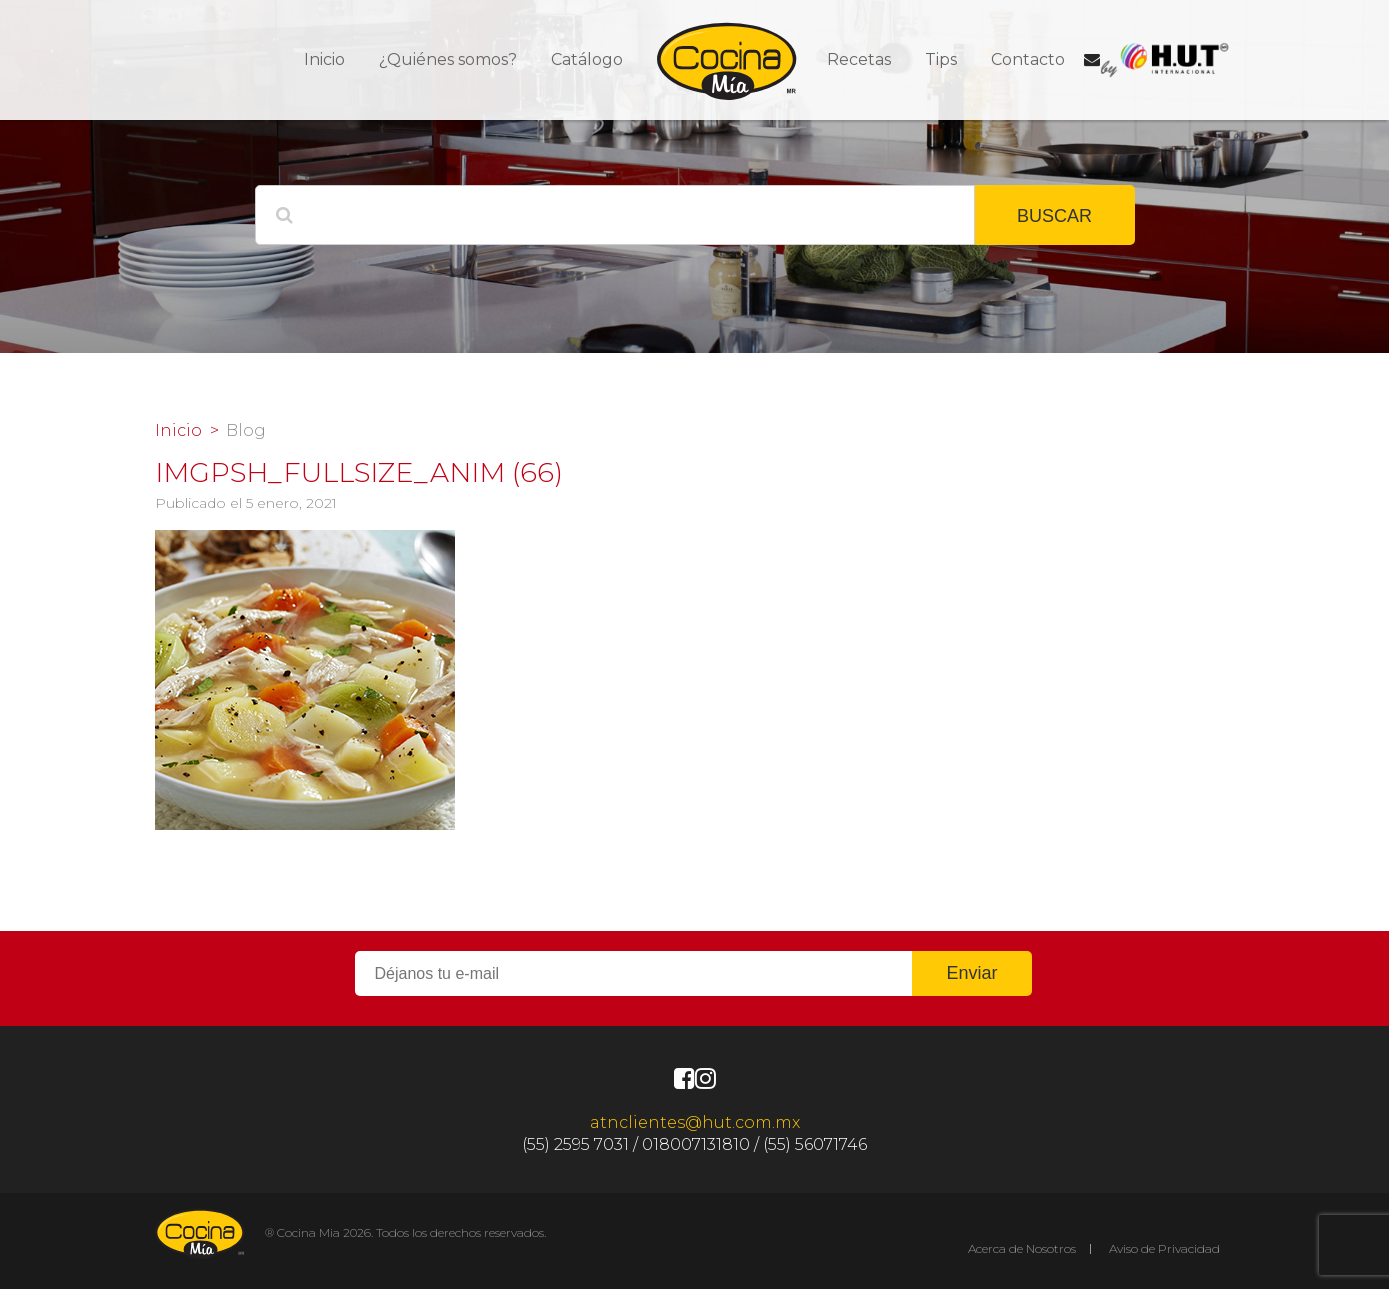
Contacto (1028, 59)
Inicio (324, 59)
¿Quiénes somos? (448, 59)
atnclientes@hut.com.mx (695, 1122)
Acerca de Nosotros (1022, 1248)
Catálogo (587, 59)
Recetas (859, 59)
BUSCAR (1054, 216)
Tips (941, 59)
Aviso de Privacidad (1164, 1248)
